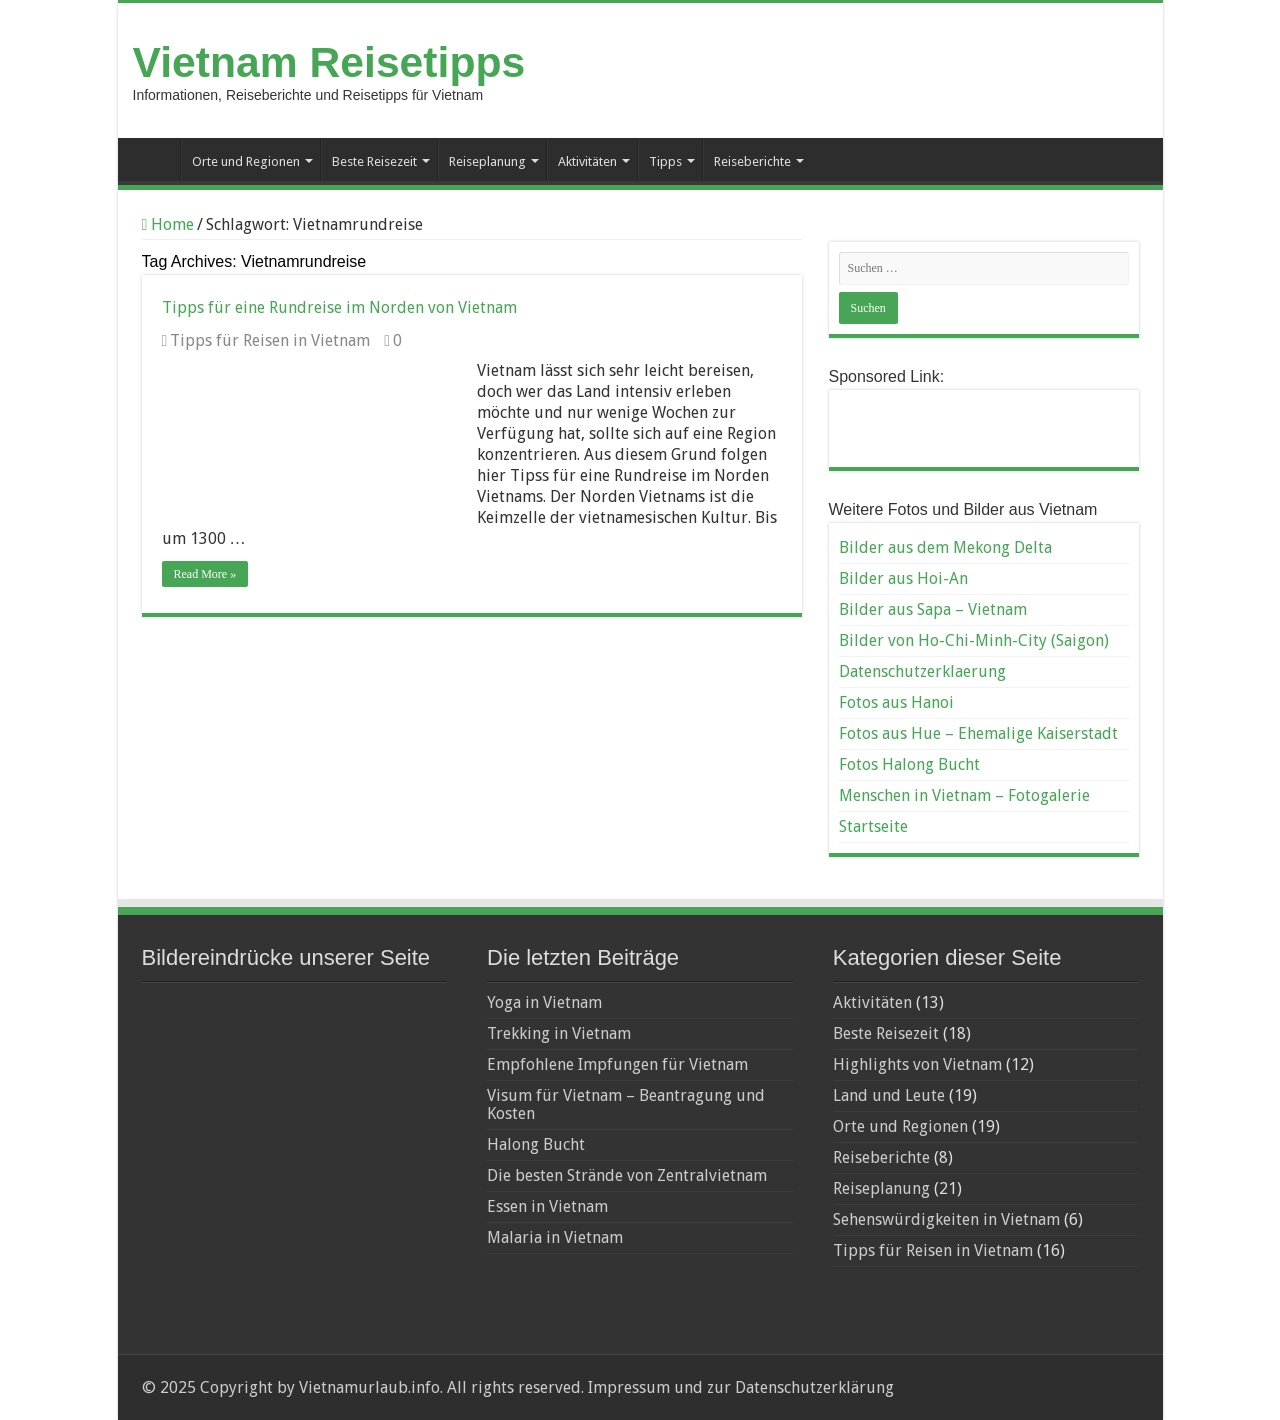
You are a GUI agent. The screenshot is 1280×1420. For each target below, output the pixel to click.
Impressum (627, 1387)
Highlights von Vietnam (917, 1064)
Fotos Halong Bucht (909, 764)
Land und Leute (889, 1095)
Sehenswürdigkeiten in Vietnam (946, 1219)
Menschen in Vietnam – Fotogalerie (964, 795)
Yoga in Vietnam (544, 1002)
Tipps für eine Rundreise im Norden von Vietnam (339, 307)
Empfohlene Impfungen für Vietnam (617, 1064)
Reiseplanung (487, 161)
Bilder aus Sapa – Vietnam (933, 609)
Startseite (154, 159)
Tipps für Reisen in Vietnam (270, 340)
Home (168, 224)
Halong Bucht (536, 1144)
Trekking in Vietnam (559, 1033)
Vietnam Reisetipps (329, 62)
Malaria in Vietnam (555, 1237)
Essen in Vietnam (547, 1206)
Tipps (665, 161)
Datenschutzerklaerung (922, 671)
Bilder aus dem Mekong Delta (945, 547)
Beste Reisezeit (374, 161)
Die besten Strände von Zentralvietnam (627, 1175)
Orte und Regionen (246, 161)
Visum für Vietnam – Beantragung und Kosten (626, 1104)
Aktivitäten (587, 161)
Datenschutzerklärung (814, 1387)
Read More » (205, 574)
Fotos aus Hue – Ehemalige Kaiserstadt (978, 733)
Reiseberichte (752, 161)
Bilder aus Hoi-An (903, 578)
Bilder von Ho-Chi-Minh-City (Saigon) (974, 640)
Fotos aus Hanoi (896, 702)
